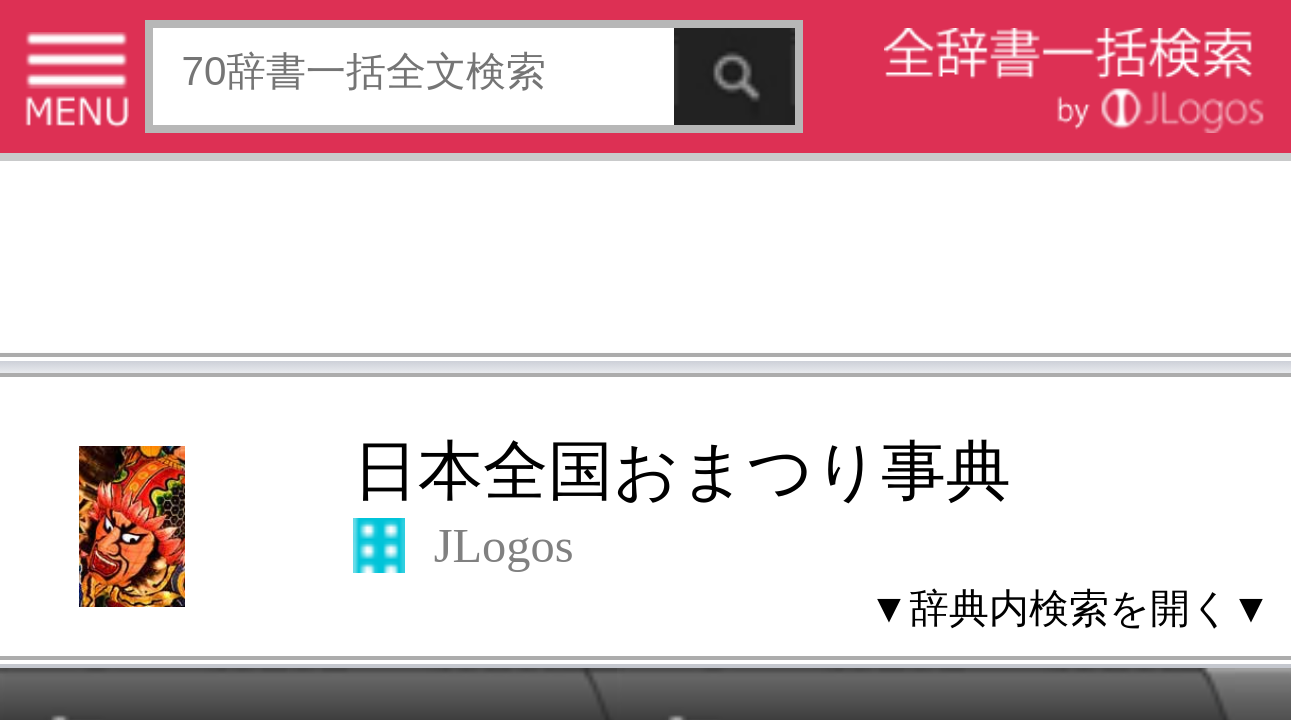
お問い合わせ (244, 569)
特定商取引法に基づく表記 (70, 569)
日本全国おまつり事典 (168, 116)
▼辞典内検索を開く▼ (265, 151)
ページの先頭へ (246, 633)
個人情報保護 (172, 569)
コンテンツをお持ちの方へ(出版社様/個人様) (115, 583)
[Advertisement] (160, 65)
